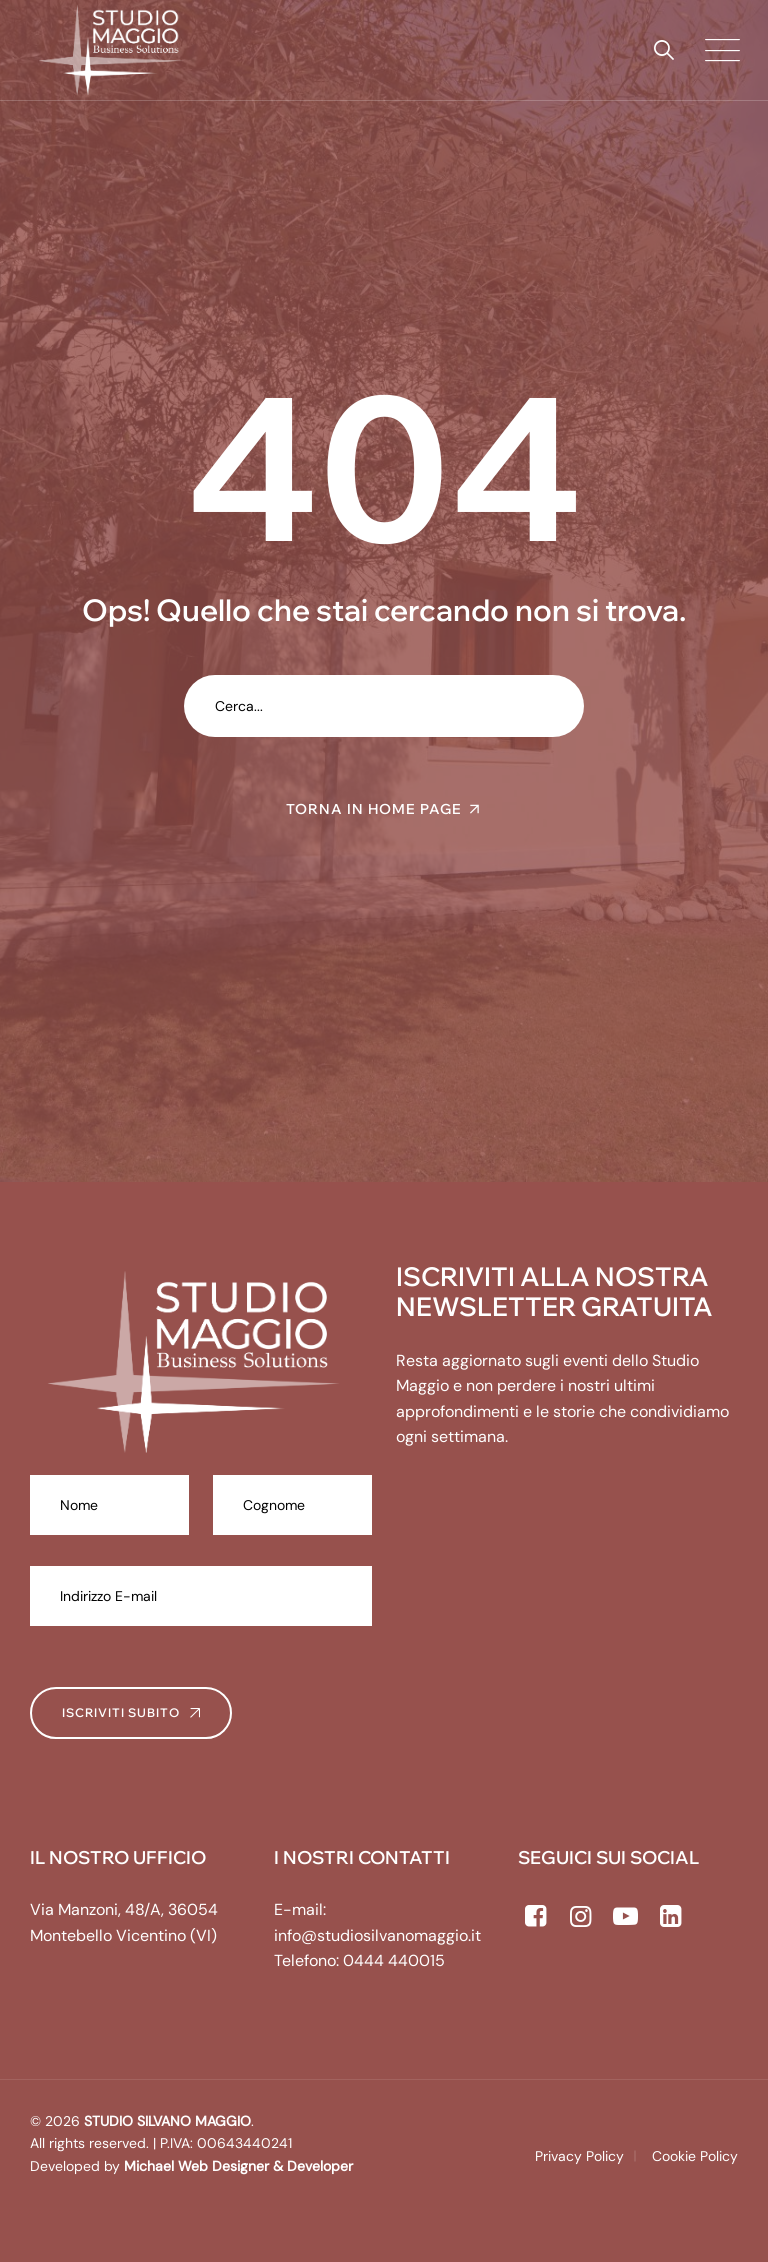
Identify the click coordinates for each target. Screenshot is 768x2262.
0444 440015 (394, 1960)
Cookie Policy (695, 2156)
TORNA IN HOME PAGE (374, 809)
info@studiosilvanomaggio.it (377, 1935)
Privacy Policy (579, 2156)
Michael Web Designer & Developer (236, 2166)
